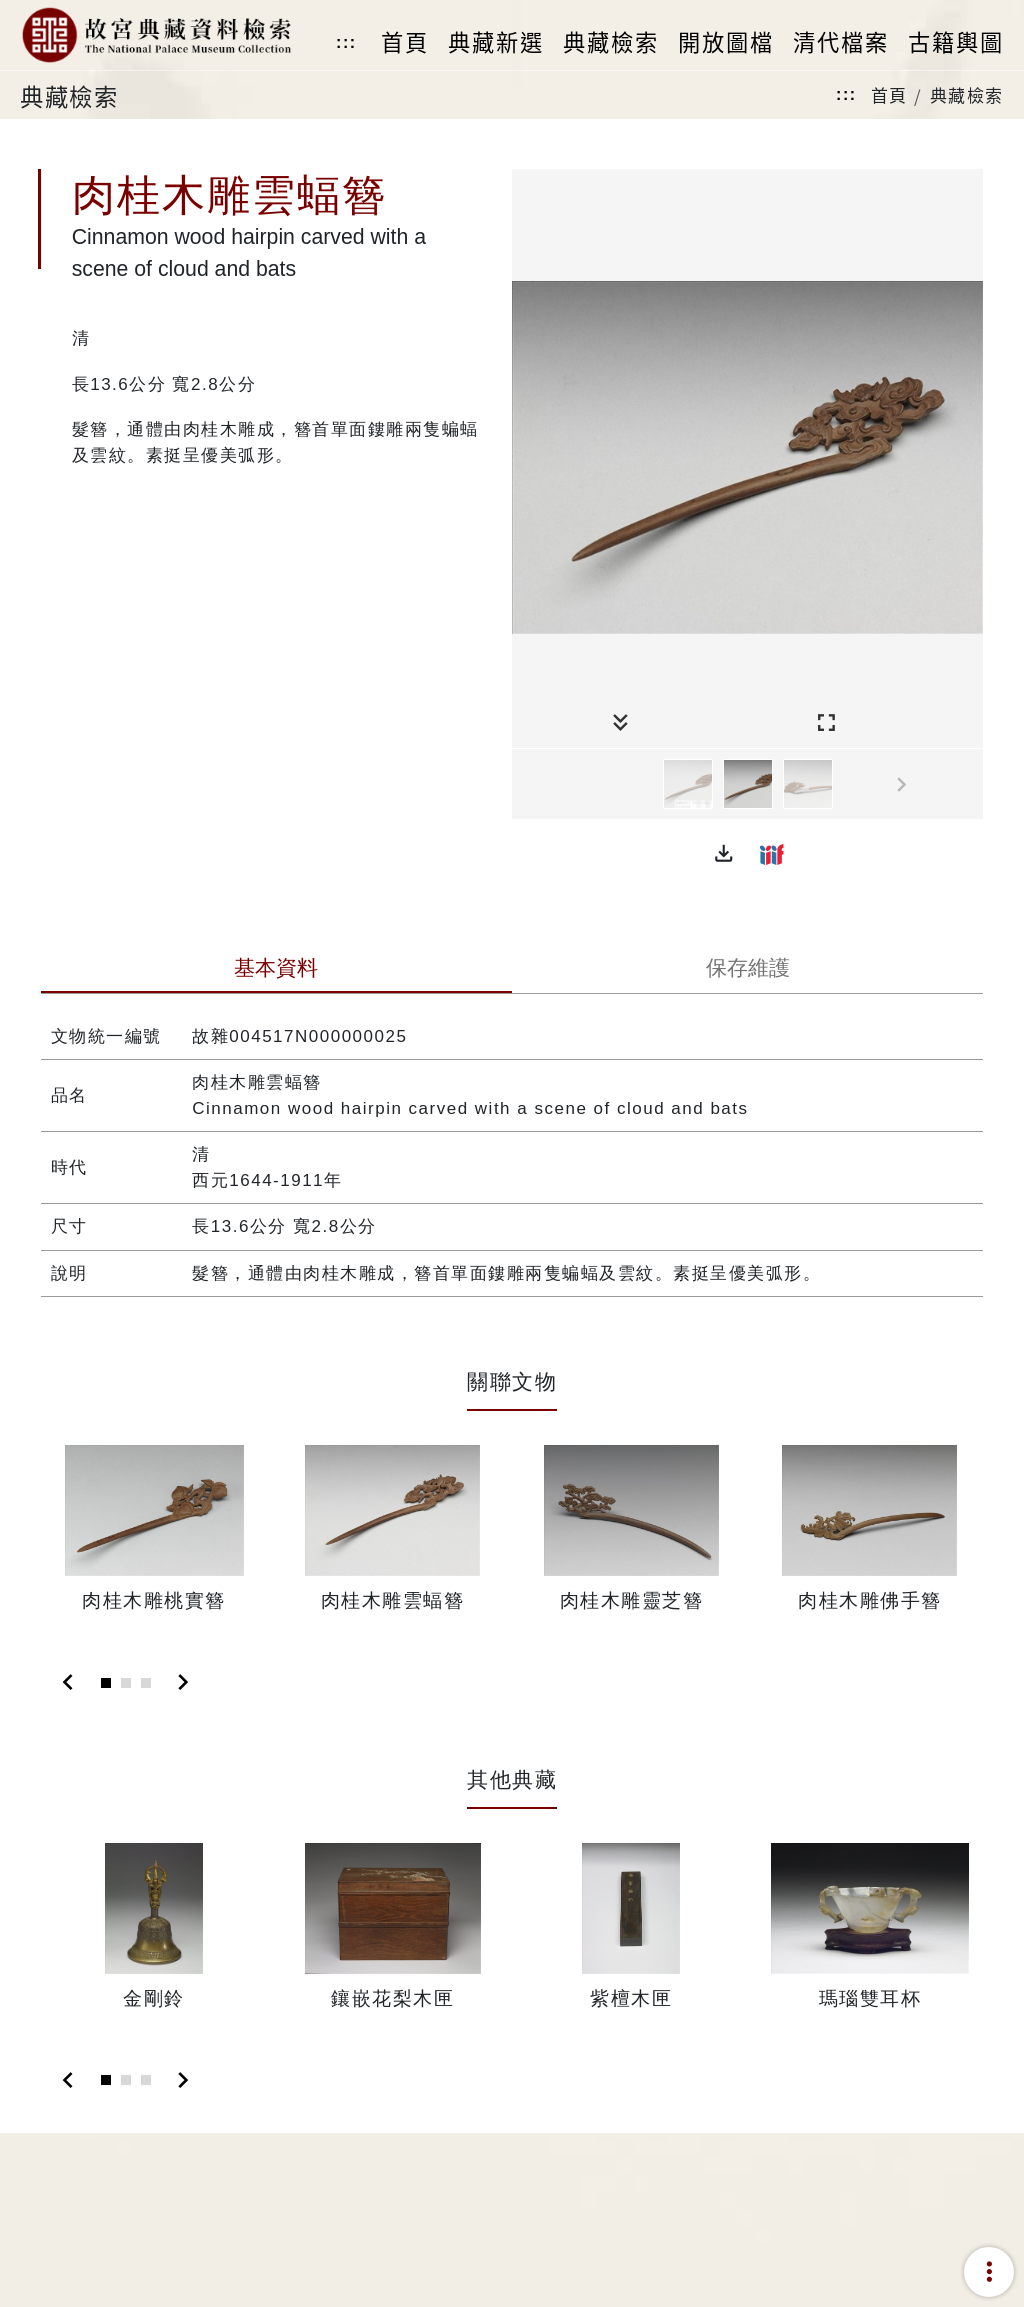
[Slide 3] (146, 1683)
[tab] (276, 970)
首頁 (889, 94)
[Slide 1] (106, 1683)
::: (346, 42)
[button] (724, 854)
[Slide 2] (126, 1683)
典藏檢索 (967, 94)
